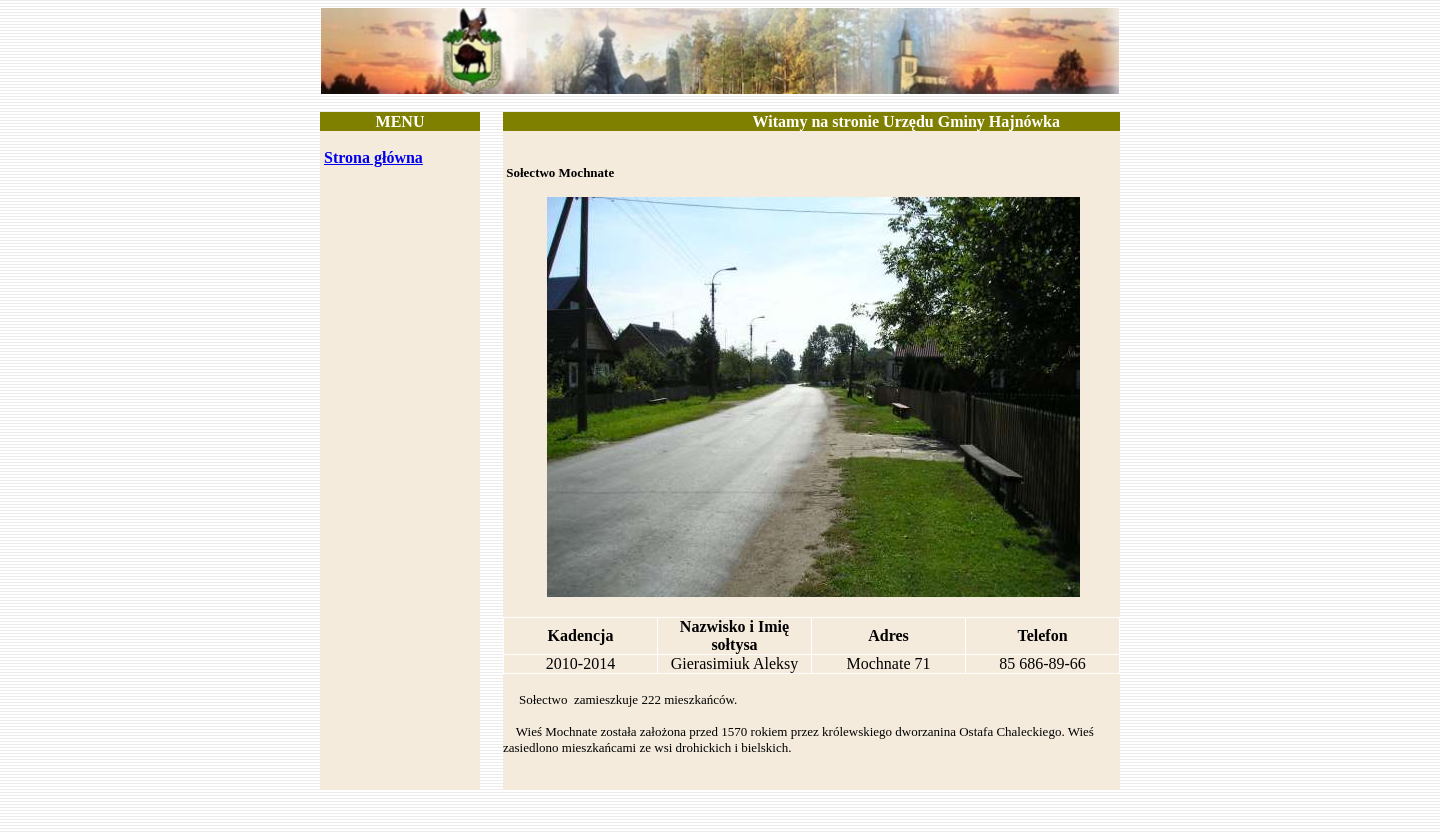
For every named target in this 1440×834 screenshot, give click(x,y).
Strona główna (373, 157)
